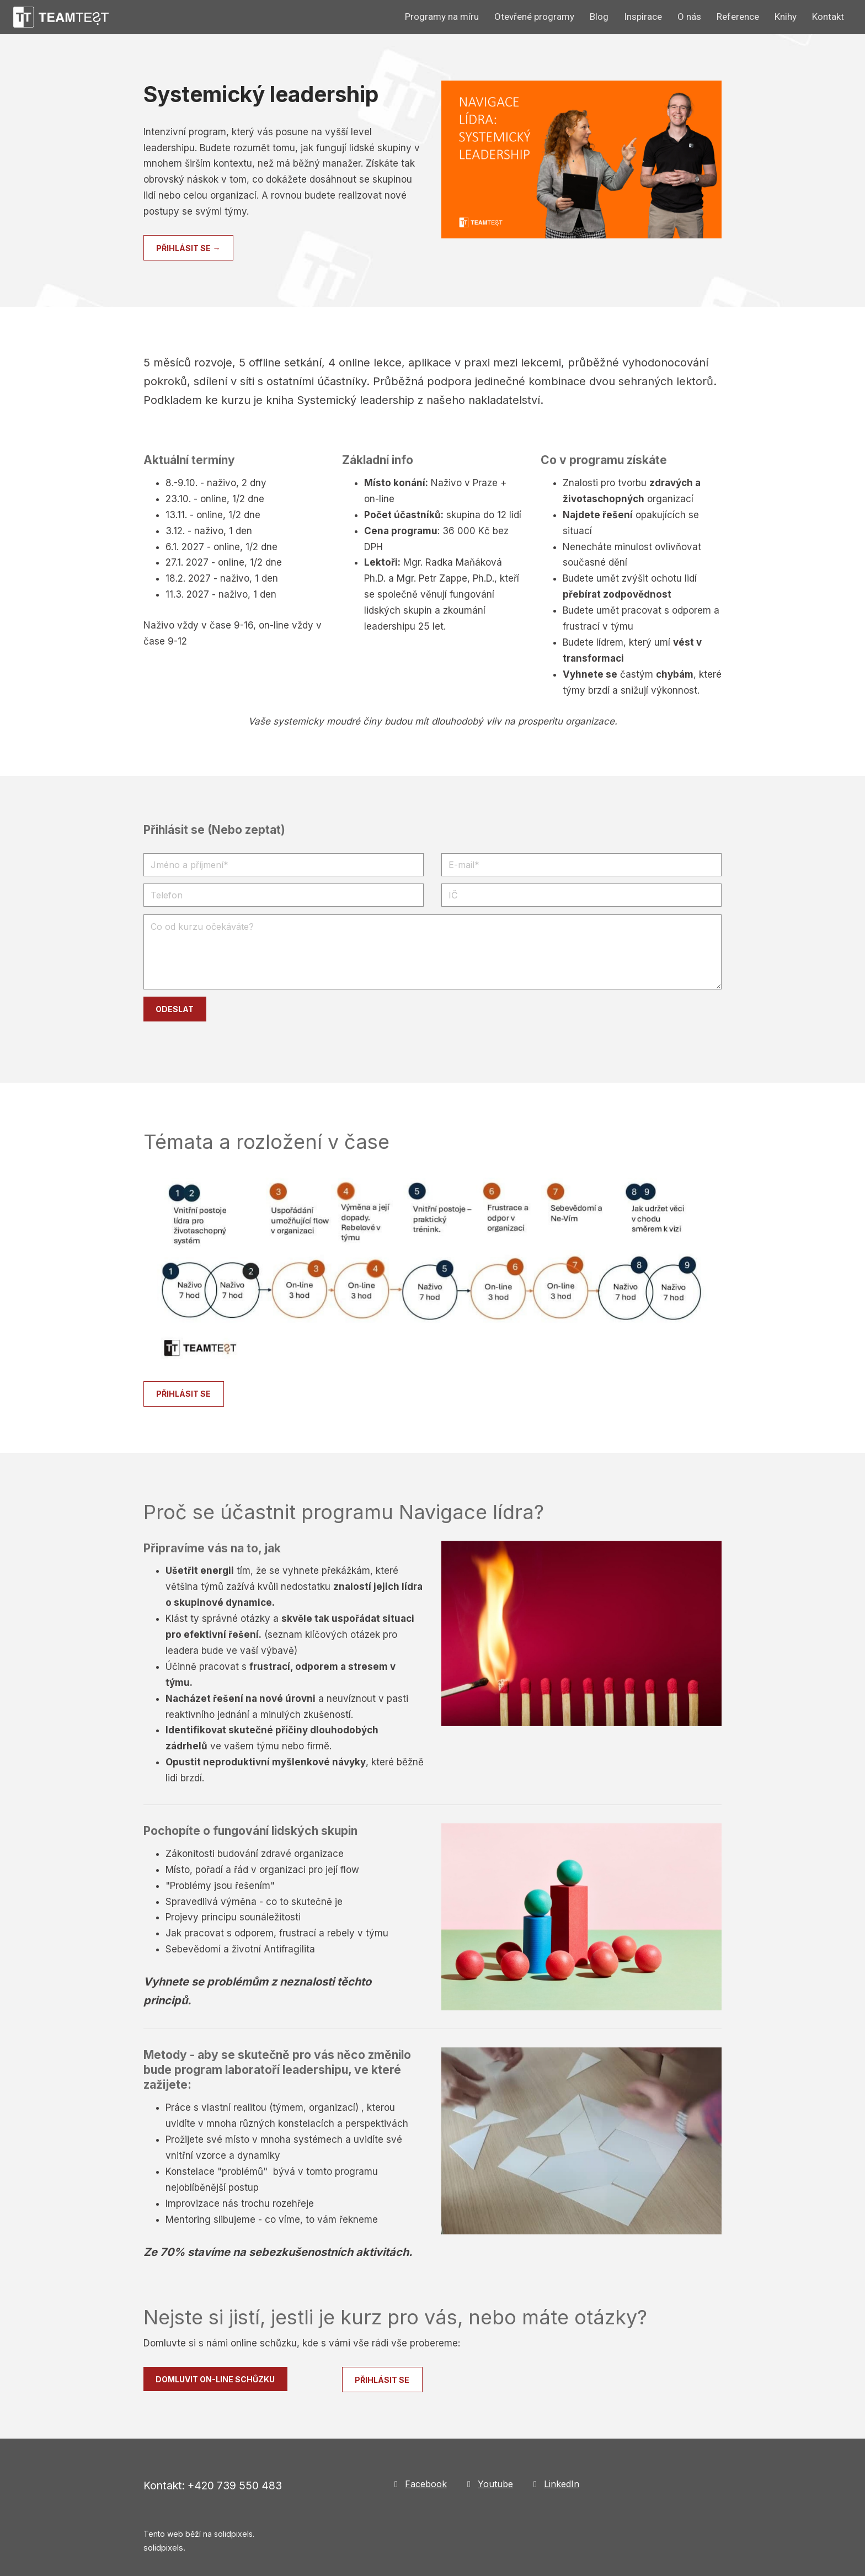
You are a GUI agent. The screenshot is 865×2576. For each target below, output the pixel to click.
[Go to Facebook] (419, 2484)
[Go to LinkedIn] (555, 2484)
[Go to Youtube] (488, 2484)
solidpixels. (164, 2547)
